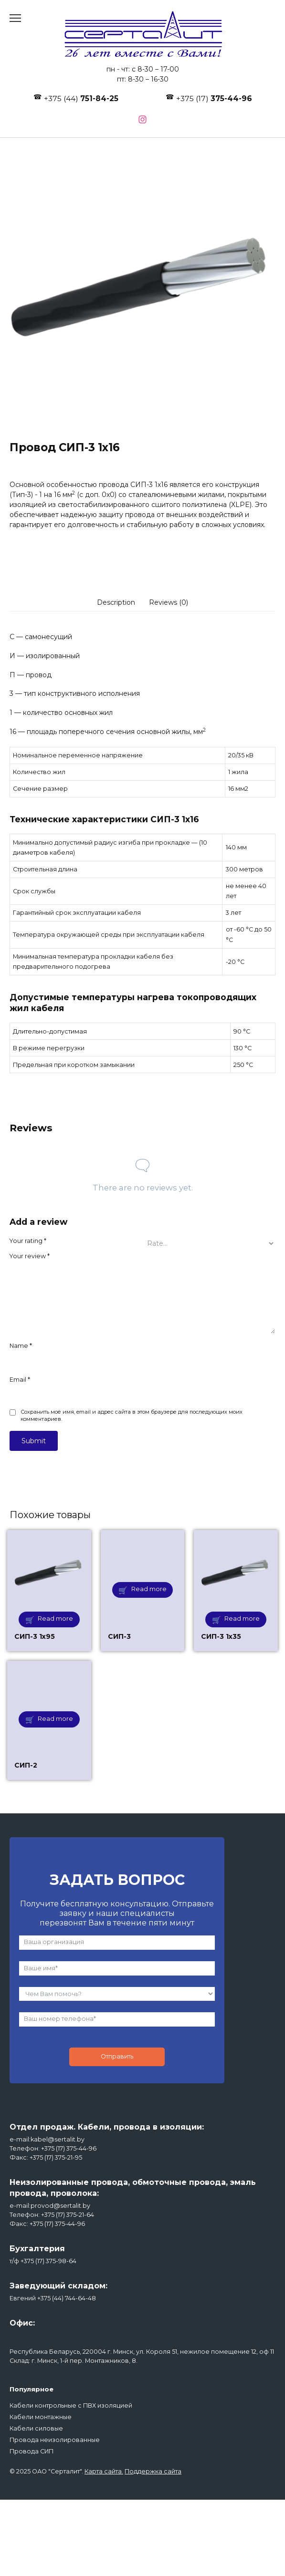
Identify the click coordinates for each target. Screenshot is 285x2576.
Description (116, 602)
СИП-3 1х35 (221, 1636)
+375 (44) (81, 98)
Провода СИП (31, 2451)
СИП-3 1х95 (34, 1636)
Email (20, 1379)
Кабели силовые (36, 2428)
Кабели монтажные (41, 2417)
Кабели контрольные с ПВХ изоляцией (71, 2405)
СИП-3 (119, 1636)
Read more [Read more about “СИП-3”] (149, 1589)
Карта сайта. (103, 2471)
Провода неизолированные (55, 2439)
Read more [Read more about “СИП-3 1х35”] (242, 1618)
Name (21, 1345)
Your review (30, 1256)
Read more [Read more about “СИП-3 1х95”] (55, 1618)
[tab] (116, 602)
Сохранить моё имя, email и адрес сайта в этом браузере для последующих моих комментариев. (132, 1415)
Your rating (28, 1240)
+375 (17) (214, 98)
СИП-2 (25, 1765)
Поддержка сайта (153, 2471)
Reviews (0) (168, 602)
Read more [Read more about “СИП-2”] (55, 1718)
